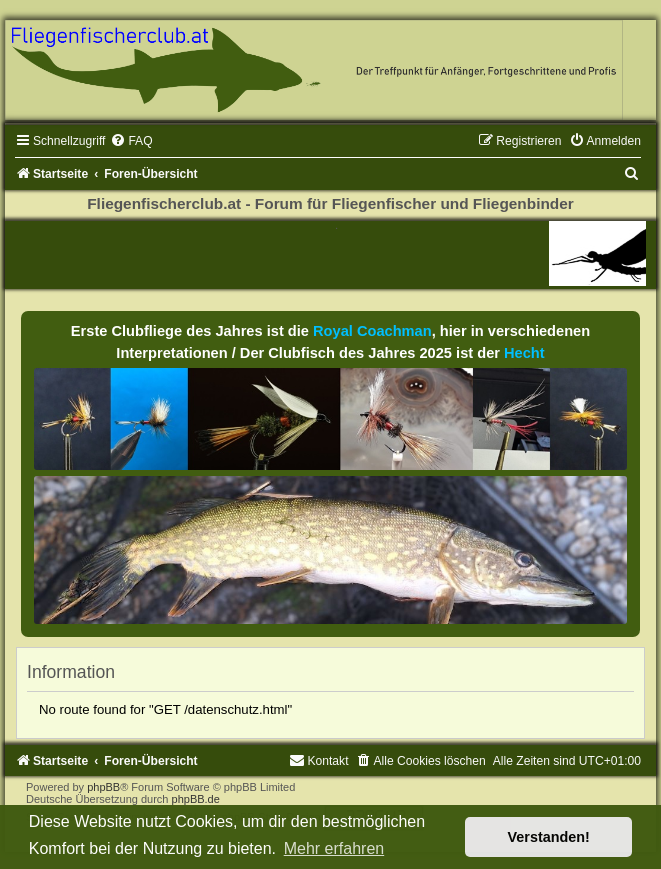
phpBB (103, 787)
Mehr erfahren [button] (334, 848)
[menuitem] (131, 141)
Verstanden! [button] (549, 837)
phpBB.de (196, 799)
